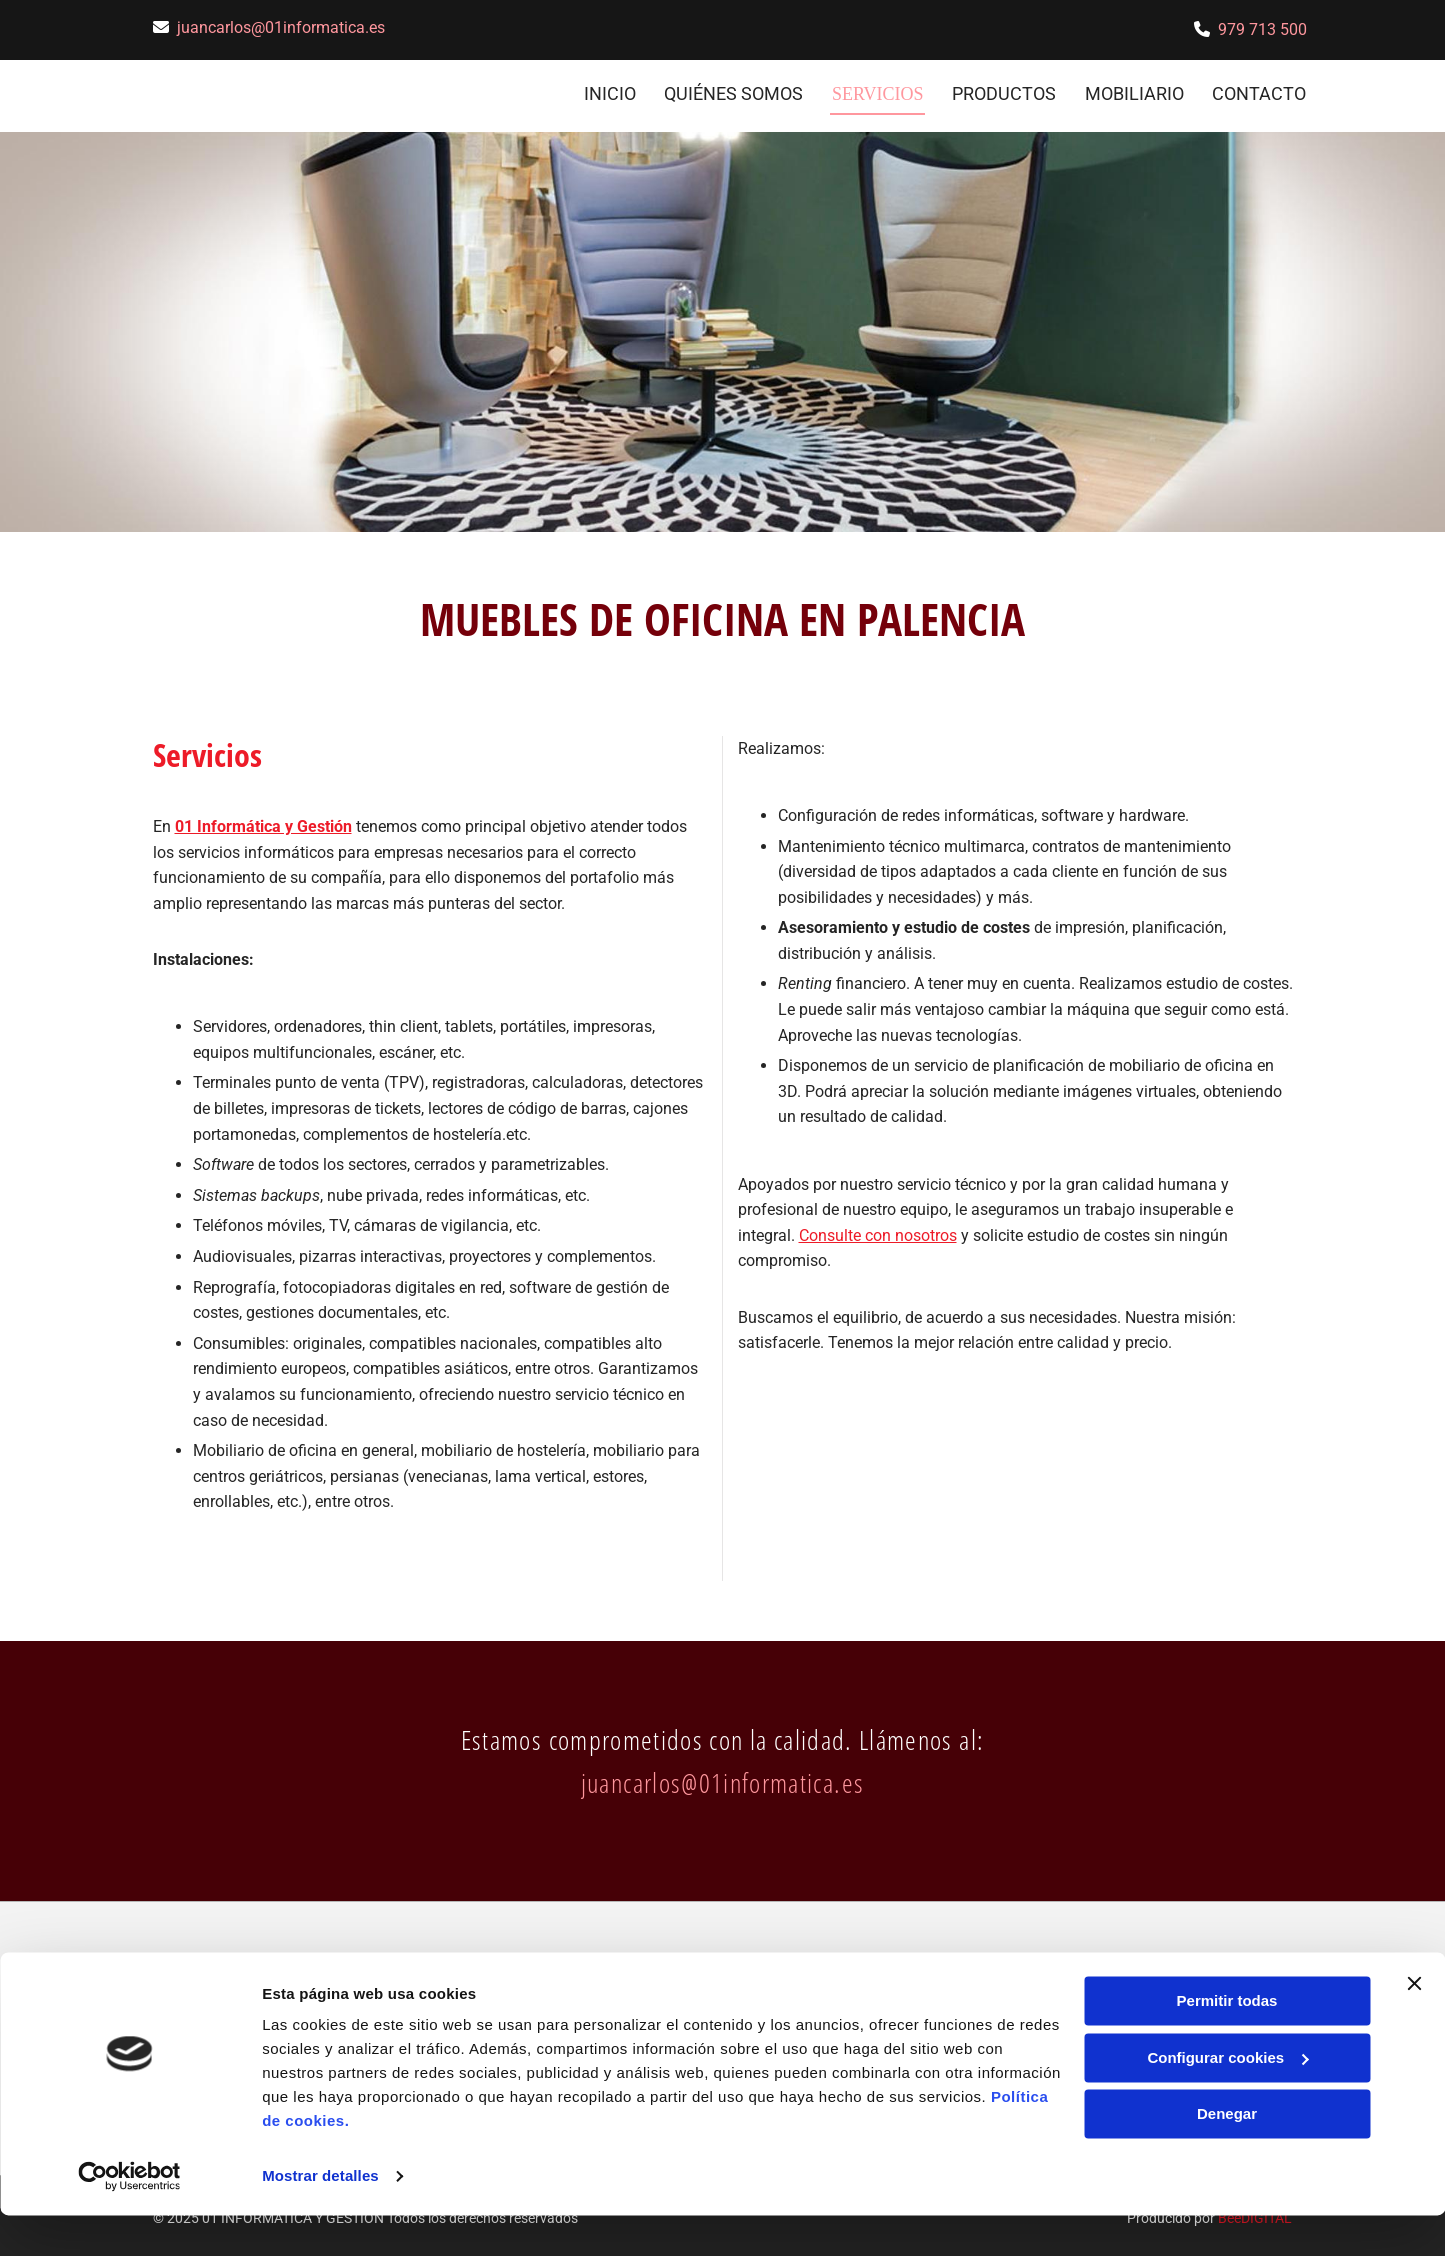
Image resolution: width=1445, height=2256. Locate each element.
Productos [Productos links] (1003, 91)
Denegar (1227, 2154)
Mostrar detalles (320, 2216)
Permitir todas (1227, 2041)
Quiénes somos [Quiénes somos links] (733, 91)
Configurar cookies (1227, 2097)
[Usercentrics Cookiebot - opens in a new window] (129, 2217)
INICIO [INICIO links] (608, 91)
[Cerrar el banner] (1414, 2024)
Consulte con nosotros (878, 1229)
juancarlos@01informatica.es (281, 27)
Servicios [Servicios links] (877, 91)
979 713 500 (1262, 29)
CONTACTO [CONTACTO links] (1261, 91)
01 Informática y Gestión (263, 821)
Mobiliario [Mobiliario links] (1134, 91)
